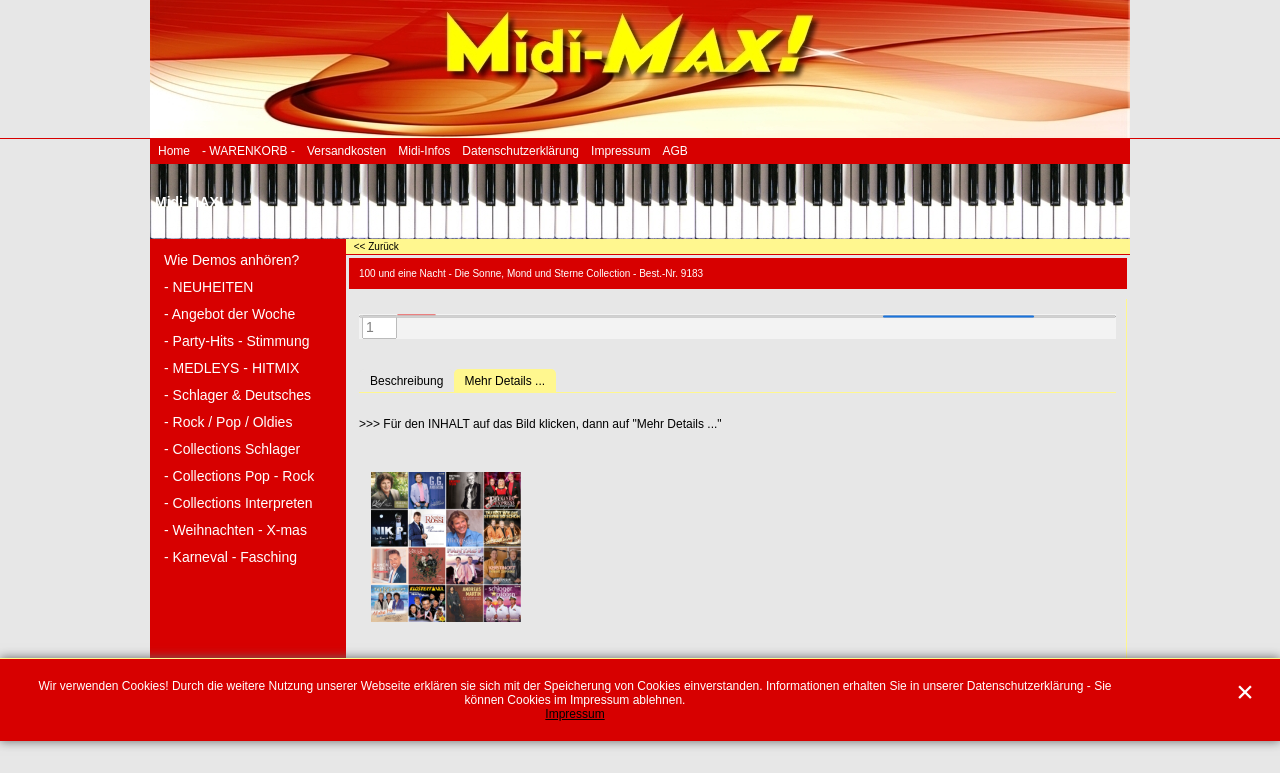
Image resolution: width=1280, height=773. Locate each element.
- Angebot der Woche (229, 314)
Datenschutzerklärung (520, 151)
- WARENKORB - (248, 151)
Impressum (620, 151)
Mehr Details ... (504, 381)
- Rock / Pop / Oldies (228, 422)
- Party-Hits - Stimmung (236, 341)
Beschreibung (406, 381)
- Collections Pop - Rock (239, 476)
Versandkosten (346, 151)
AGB (674, 151)
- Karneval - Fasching (230, 557)
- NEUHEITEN (208, 287)
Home (174, 151)
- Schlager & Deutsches (237, 395)
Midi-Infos (424, 151)
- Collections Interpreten (238, 503)
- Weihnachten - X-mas (235, 530)
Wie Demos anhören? (231, 260)
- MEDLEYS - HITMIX (231, 368)
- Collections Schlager (232, 449)
